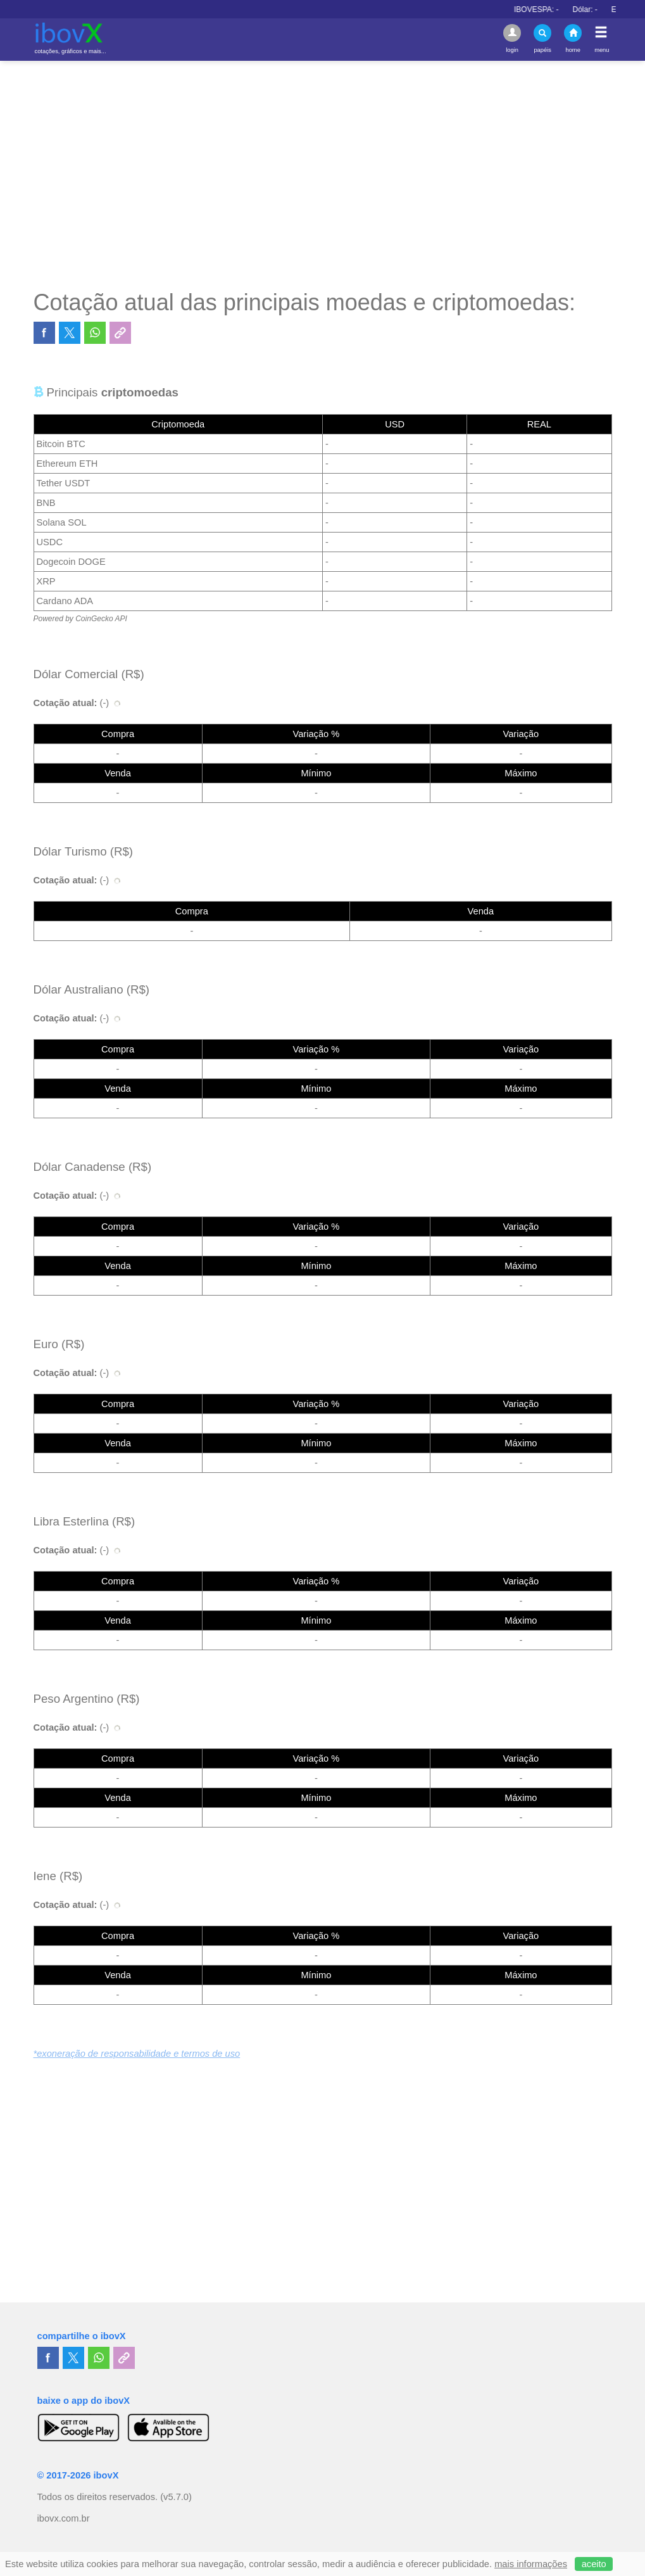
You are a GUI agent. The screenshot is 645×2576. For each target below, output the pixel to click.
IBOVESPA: (573, 9)
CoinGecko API (101, 618)
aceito (594, 2564)
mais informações (530, 2564)
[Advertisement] (323, 174)
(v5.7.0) (176, 2497)
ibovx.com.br (63, 2518)
